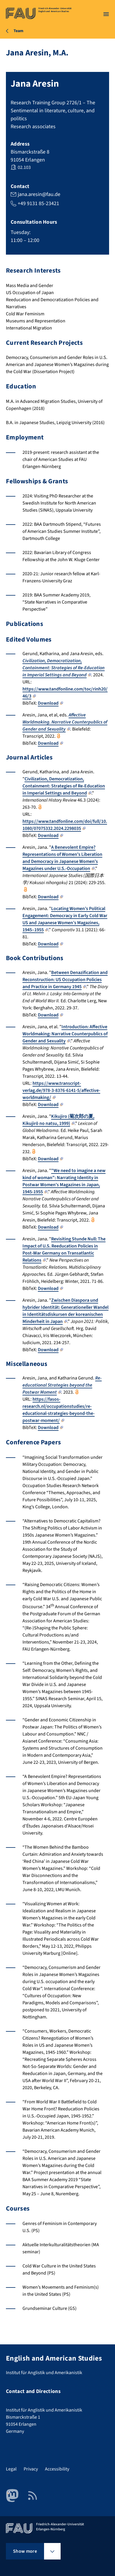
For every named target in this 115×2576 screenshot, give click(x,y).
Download (50, 703)
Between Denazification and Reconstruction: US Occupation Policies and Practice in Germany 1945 (65, 979)
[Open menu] (106, 14)
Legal (11, 2469)
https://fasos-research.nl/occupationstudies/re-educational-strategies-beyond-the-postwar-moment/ (58, 1410)
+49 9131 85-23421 (38, 203)
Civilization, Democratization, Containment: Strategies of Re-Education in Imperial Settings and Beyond (63, 667)
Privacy (31, 2469)
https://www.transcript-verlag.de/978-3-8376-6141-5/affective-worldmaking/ (61, 1090)
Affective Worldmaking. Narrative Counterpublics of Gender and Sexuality (64, 722)
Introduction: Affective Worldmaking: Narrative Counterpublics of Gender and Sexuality (65, 1034)
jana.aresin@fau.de (39, 194)
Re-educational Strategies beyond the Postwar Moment (62, 1385)
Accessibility (57, 2469)
